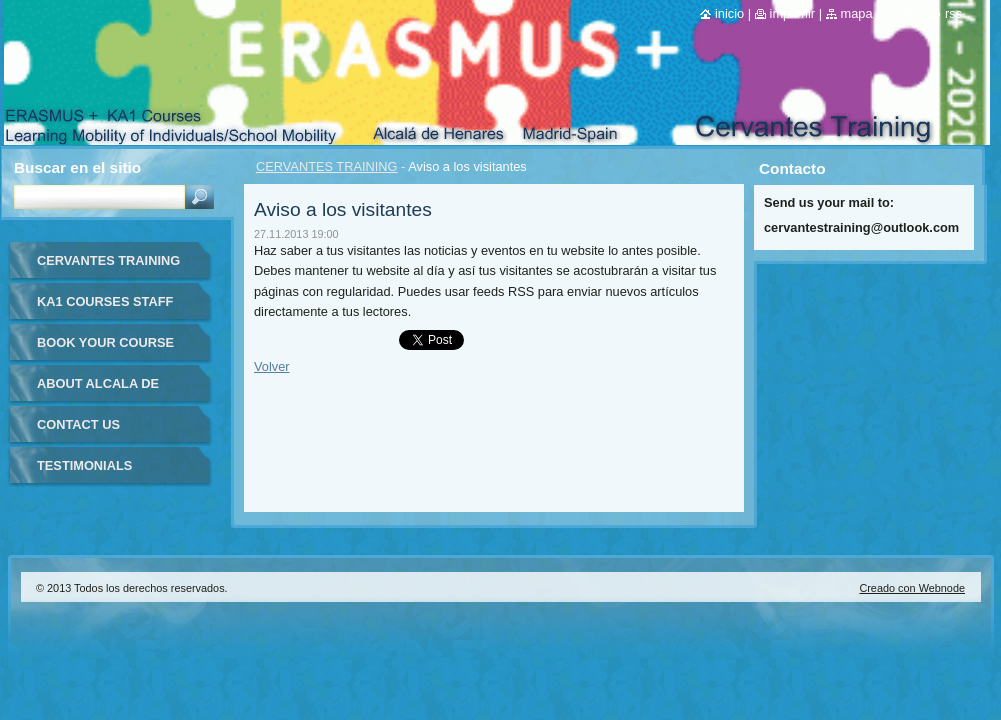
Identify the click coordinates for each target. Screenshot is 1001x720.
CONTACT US (78, 424)
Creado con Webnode (912, 588)
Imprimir (793, 13)
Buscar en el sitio (77, 167)
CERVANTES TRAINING (327, 166)
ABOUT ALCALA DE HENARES (98, 390)
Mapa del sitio (880, 13)
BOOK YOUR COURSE (105, 342)
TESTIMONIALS (84, 465)
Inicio (729, 13)
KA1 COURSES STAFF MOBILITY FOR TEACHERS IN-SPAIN (105, 308)
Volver (272, 366)
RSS (953, 13)
